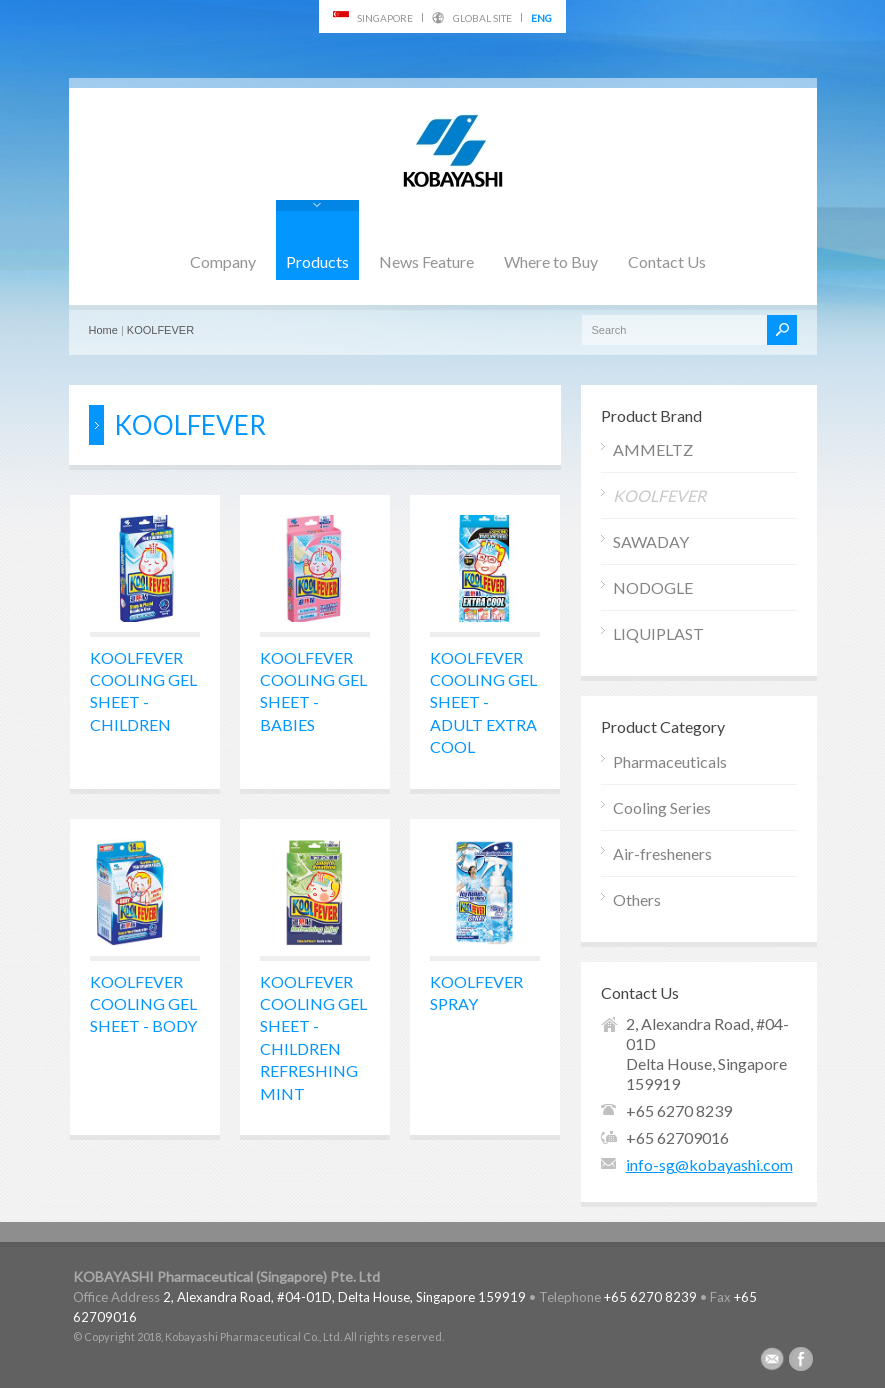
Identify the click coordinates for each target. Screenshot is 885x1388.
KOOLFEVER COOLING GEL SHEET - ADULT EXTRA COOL (483, 702)
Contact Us (667, 261)
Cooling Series (662, 807)
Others (637, 899)
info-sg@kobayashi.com (709, 1164)
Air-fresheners (662, 853)
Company (223, 261)
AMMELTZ (653, 449)
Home (103, 330)
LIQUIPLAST (658, 633)
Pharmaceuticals (670, 761)
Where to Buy (551, 261)
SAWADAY (651, 541)
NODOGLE (653, 587)
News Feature (426, 261)
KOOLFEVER (160, 330)
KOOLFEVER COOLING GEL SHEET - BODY (143, 1004)
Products (317, 261)
